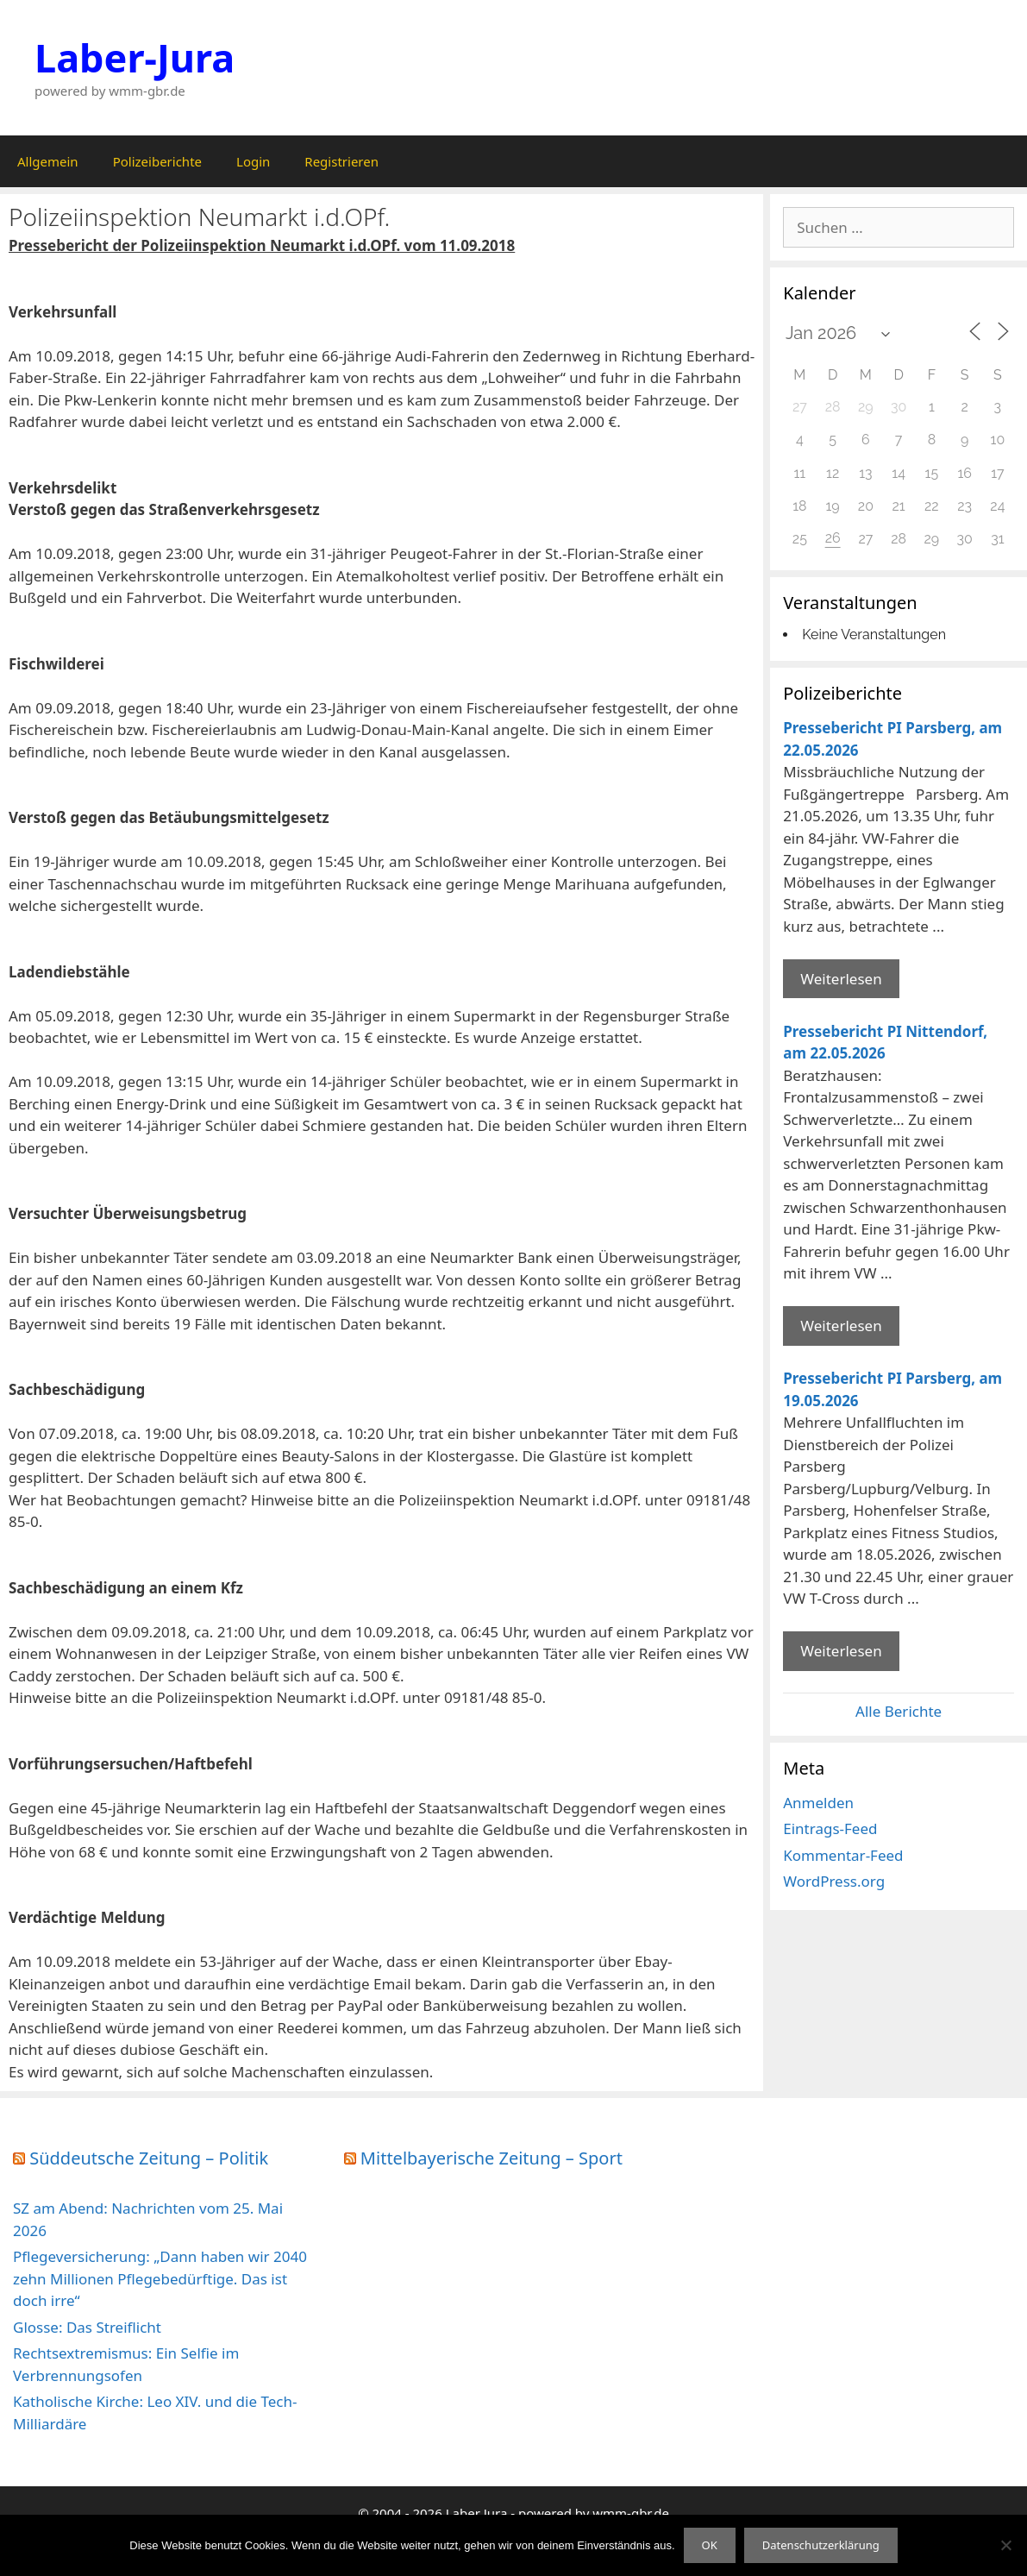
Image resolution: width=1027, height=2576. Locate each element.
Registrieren (341, 161)
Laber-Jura (134, 57)
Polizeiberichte (157, 161)
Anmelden (818, 1803)
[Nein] (1005, 2545)
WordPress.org (834, 1881)
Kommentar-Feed (843, 1855)
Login (253, 161)
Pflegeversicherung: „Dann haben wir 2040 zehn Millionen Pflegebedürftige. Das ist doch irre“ (160, 2278)
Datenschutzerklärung (821, 2545)
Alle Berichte (898, 1711)
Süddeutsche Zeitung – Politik (148, 2158)
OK (709, 2545)
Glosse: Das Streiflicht (87, 2327)
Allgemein (47, 161)
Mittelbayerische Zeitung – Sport (491, 2158)
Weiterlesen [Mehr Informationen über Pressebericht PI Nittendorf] (840, 1325)
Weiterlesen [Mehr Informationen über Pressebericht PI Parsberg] (840, 979)
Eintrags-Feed (830, 1828)
